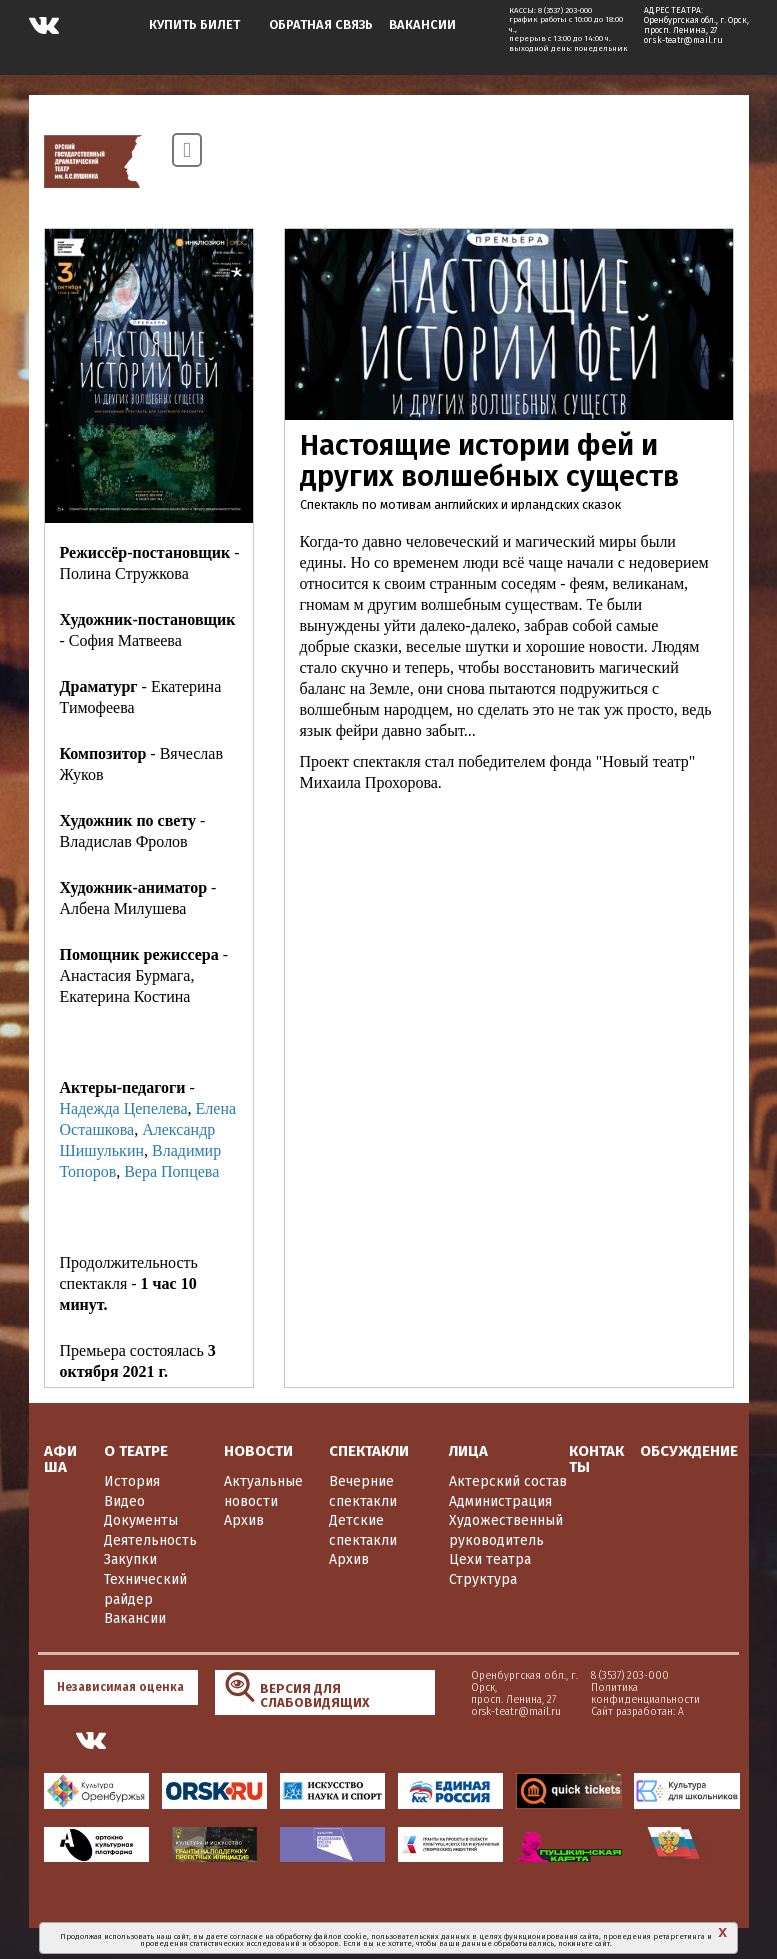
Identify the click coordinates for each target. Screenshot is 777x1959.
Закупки (130, 1559)
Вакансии (135, 1618)
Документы (141, 1520)
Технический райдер (145, 1589)
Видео (124, 1501)
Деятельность (150, 1540)
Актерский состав (508, 1481)
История (132, 1481)
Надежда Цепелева (124, 1108)
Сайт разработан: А (549, 1711)
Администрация (500, 1501)
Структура (483, 1579)
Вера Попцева (171, 1171)
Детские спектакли (363, 1530)
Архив (244, 1520)
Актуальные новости (263, 1491)
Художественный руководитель (506, 1530)
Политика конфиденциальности (557, 1693)
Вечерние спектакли (363, 1491)
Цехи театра (490, 1559)
